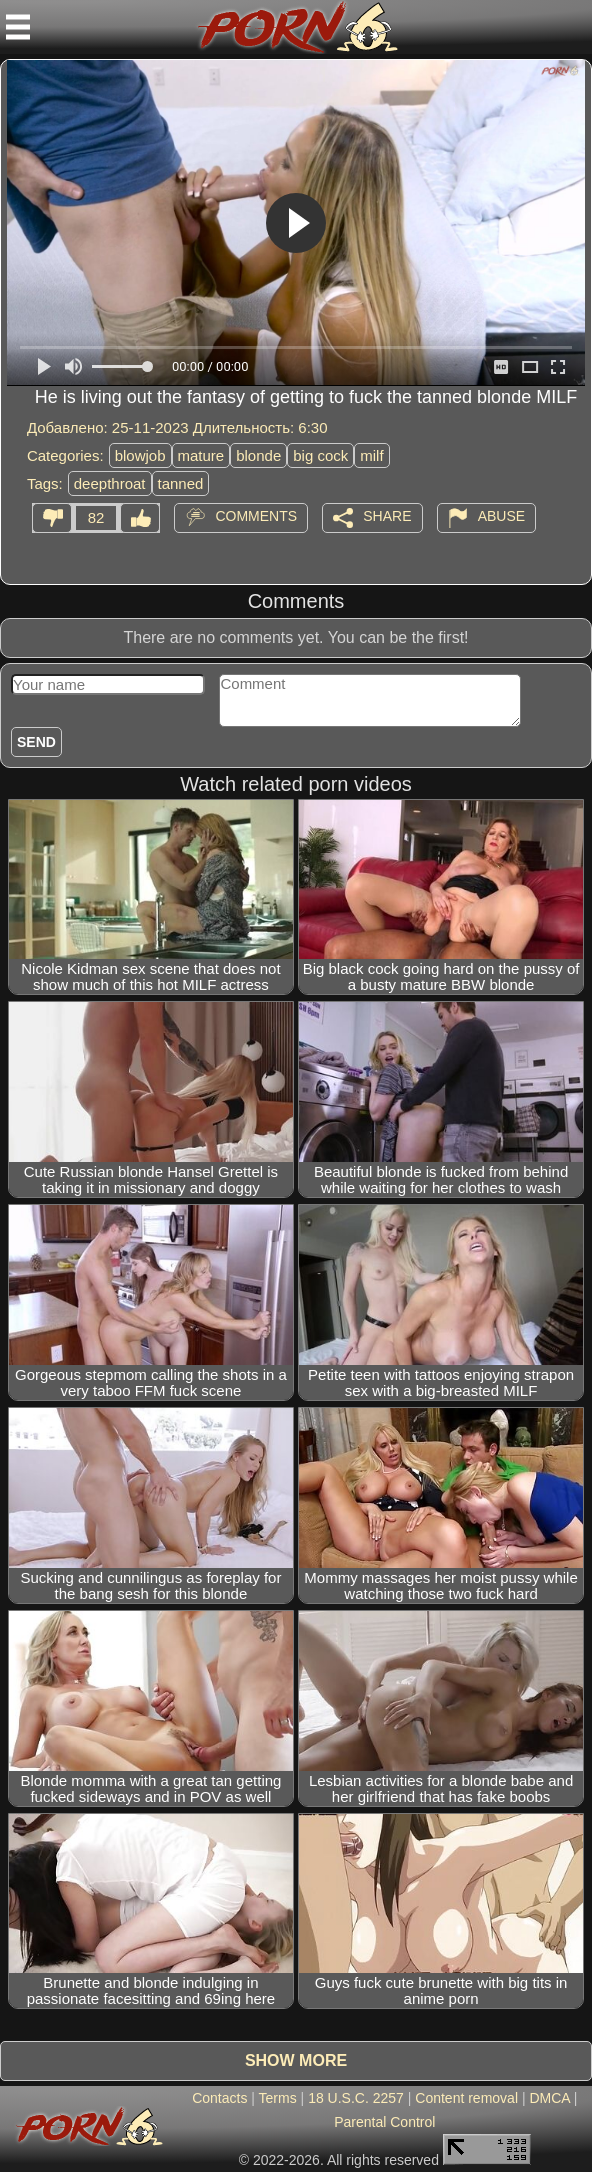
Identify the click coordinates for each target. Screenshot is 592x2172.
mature (201, 455)
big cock (320, 455)
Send (36, 742)
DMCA (549, 2098)
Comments (256, 516)
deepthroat (110, 483)
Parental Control (384, 2122)
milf (371, 455)
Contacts (219, 2098)
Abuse (501, 516)
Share (387, 516)
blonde (258, 455)
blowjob (140, 455)
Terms (278, 2098)
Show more (296, 2060)
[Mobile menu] (18, 27)
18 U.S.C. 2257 (356, 2098)
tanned (181, 483)
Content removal (466, 2098)
